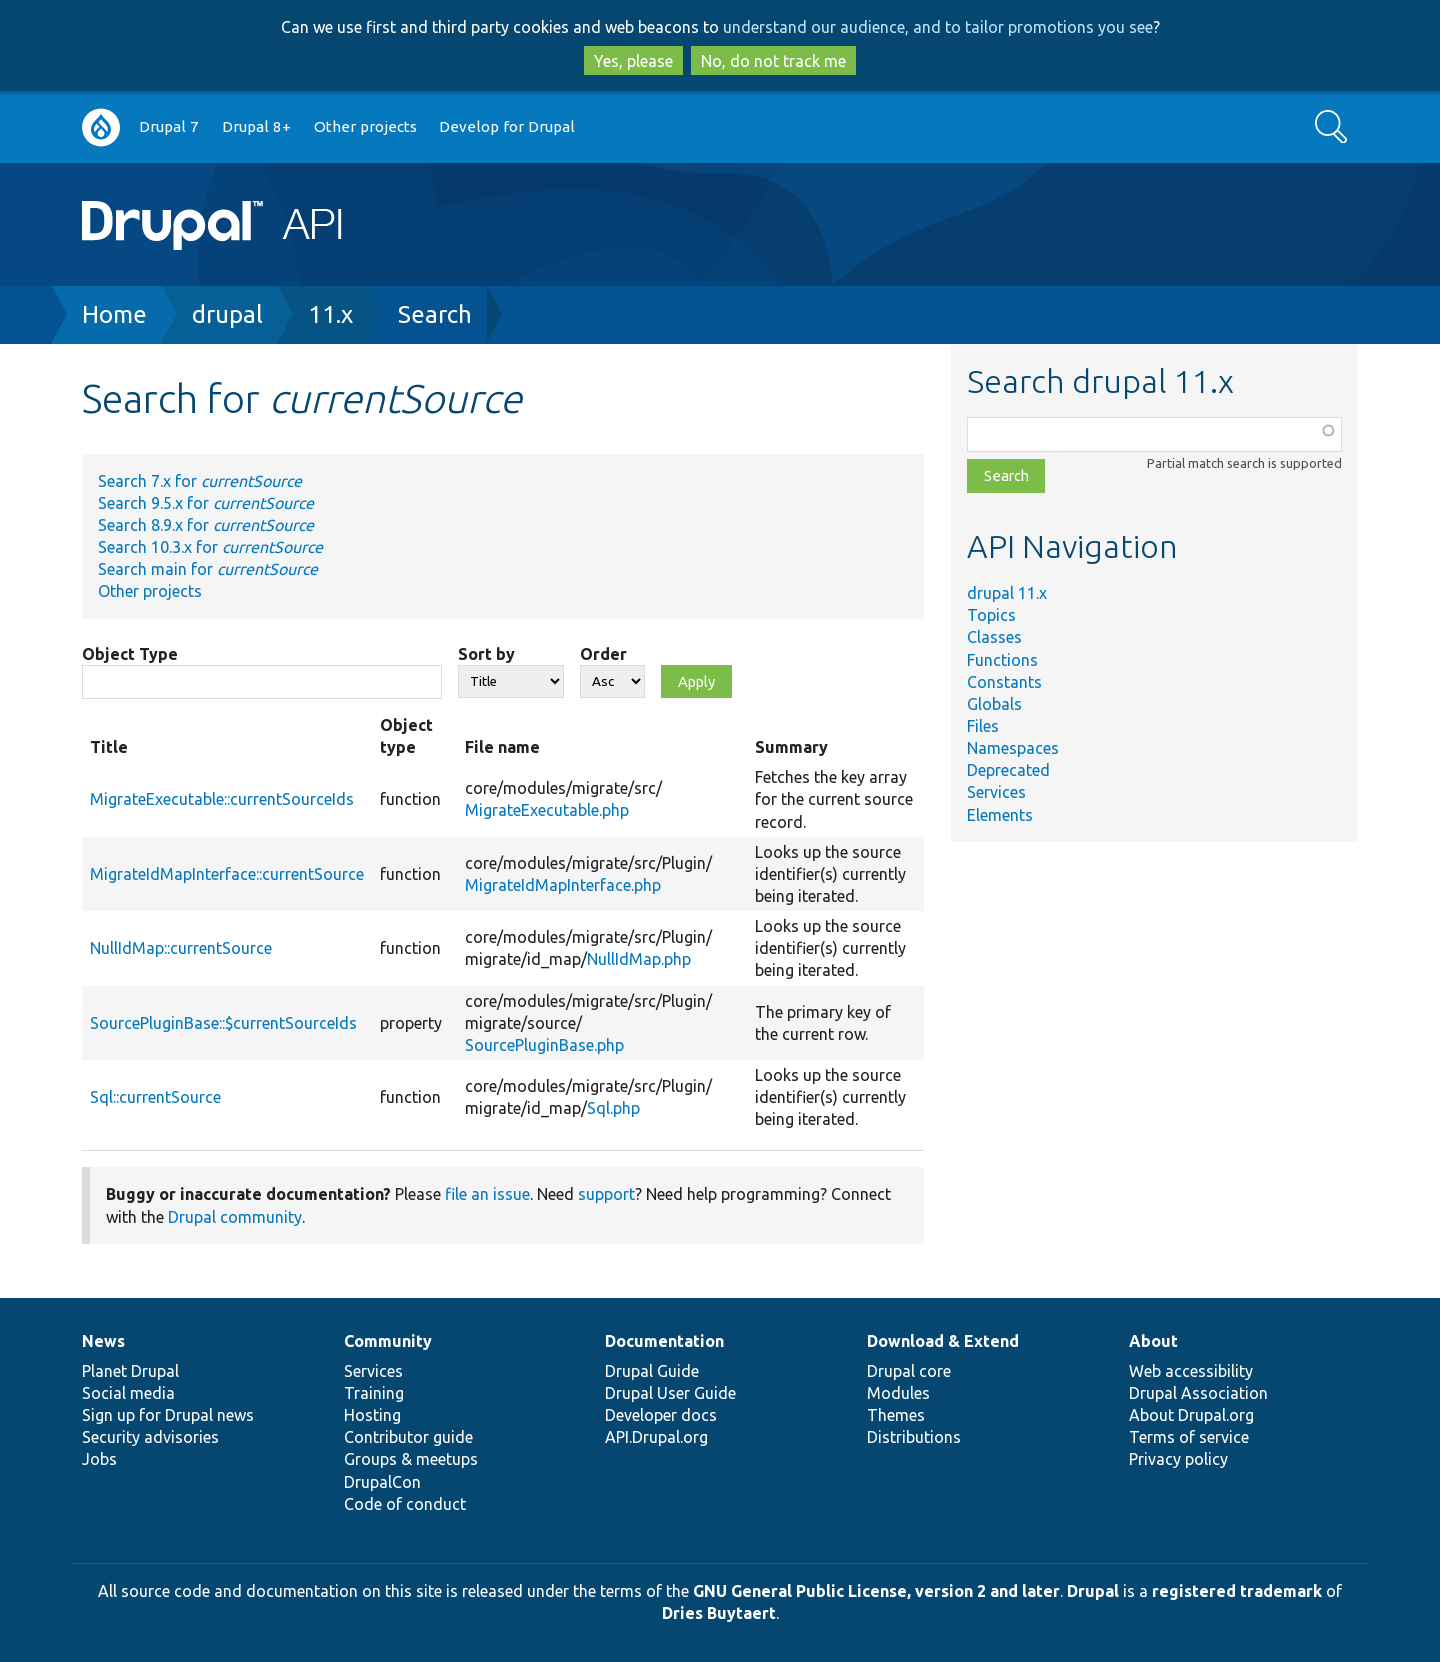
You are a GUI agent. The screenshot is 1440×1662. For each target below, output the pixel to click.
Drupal (1093, 1591)
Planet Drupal (130, 1371)
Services (996, 792)
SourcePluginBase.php (544, 1045)
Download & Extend (943, 1341)
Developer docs (661, 1415)
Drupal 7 (169, 126)
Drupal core (909, 1371)
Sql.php (613, 1108)
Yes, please (633, 61)
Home (114, 314)
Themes (896, 1415)
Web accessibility (1191, 1371)
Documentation (664, 1341)
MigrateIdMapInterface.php (563, 885)
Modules (898, 1393)
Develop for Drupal (507, 126)
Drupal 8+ (256, 126)
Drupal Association (1198, 1393)
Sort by (486, 654)
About (1153, 1341)
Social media (128, 1393)
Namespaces (1013, 748)
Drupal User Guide (670, 1393)
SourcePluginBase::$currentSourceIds (223, 1023)
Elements (1000, 815)
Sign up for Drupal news (168, 1415)
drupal (227, 314)
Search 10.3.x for (210, 547)
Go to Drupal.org (101, 127)
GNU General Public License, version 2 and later (876, 1591)
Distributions (914, 1437)
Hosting (372, 1415)
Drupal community (235, 1217)
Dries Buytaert (719, 1613)
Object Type (130, 654)
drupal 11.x (1007, 593)
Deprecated (1008, 770)
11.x (330, 314)
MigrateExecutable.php (547, 810)
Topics (991, 615)
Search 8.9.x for (206, 525)
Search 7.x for (200, 481)
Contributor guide (408, 1437)
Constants (1004, 682)
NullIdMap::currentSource (181, 948)
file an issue (487, 1194)
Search (435, 314)
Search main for (208, 569)
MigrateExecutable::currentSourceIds (222, 799)
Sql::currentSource (155, 1097)
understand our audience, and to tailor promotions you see (938, 27)
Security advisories (150, 1437)
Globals (994, 704)
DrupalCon (382, 1482)
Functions (1002, 660)
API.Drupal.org (656, 1437)
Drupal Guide (652, 1371)
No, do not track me (773, 61)
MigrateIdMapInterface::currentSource (227, 874)
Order (603, 654)
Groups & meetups (411, 1459)
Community (388, 1341)
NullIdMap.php (639, 959)
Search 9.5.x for (206, 503)
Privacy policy (1178, 1459)
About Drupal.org (1191, 1415)
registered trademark (1237, 1591)
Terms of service (1189, 1437)
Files (983, 726)
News (103, 1341)
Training (374, 1393)
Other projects (365, 126)
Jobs (99, 1459)
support (606, 1194)
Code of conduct (405, 1504)
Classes (994, 637)
